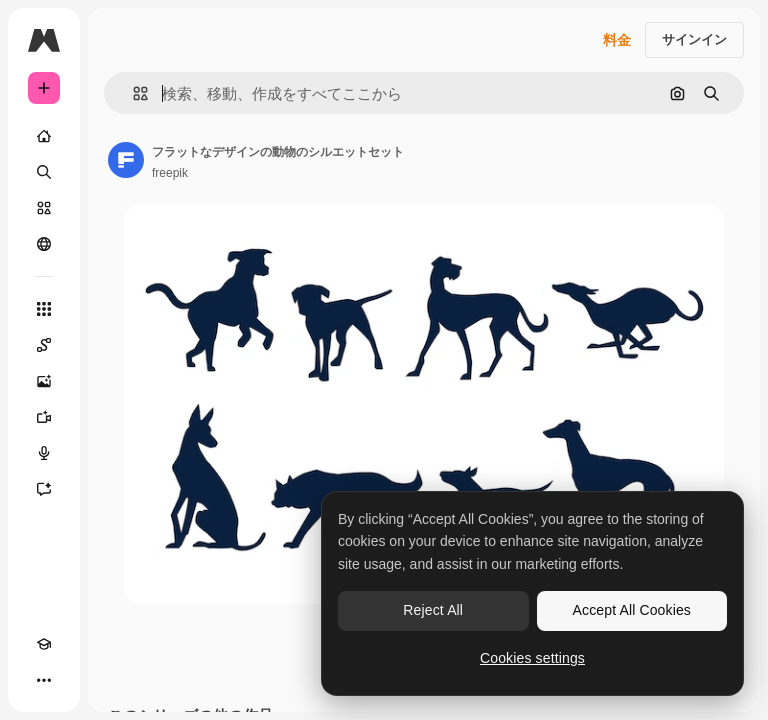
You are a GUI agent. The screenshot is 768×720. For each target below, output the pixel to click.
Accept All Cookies (632, 610)
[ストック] (44, 208)
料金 (617, 40)
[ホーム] (44, 136)
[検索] (44, 172)
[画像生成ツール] (44, 381)
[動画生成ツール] (44, 417)
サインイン (694, 39)
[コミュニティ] (44, 244)
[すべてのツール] (44, 309)
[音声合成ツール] (44, 453)
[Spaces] (44, 345)
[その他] (44, 680)
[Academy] (44, 644)
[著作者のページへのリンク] (126, 160)
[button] (132, 93)
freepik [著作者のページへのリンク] (170, 173)
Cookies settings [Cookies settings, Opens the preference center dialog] (532, 658)
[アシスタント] (44, 489)
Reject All (433, 610)
